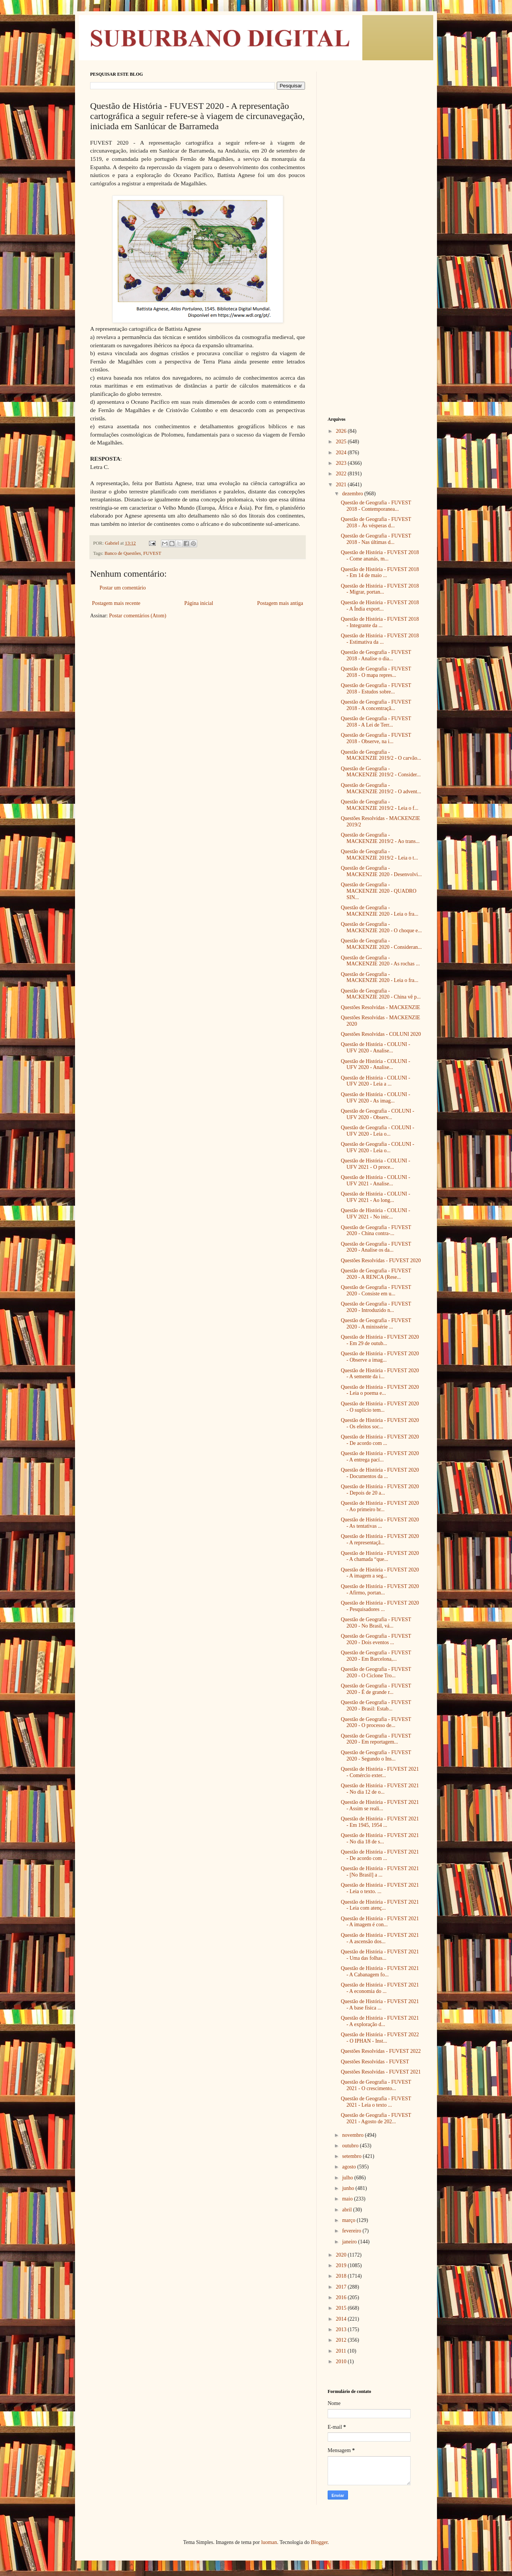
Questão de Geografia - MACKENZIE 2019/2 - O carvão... (381, 755)
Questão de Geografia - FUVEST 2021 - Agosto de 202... (376, 2118)
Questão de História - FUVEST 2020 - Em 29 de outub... (380, 1340)
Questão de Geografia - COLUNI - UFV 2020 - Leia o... (377, 1131)
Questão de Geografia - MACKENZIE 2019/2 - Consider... (381, 772)
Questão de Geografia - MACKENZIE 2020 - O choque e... (381, 927)
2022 (342, 473)
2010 (342, 2361)
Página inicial (198, 603)
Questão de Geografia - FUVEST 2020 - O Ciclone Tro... (376, 1672)
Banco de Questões (122, 553)
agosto (349, 2167)
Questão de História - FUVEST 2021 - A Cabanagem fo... (380, 1971)
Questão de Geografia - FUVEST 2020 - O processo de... (376, 1722)
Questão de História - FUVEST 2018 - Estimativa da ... (380, 639)
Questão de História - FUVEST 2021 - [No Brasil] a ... (380, 1872)
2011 (342, 2351)
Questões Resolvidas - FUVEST (375, 2061)
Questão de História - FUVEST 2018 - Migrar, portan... (380, 589)
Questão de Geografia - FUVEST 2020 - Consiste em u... (376, 1290)
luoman (269, 2542)
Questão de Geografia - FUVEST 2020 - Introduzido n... (376, 1307)
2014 (342, 2319)
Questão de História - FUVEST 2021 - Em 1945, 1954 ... (380, 1822)
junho (348, 2188)
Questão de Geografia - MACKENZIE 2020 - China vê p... (381, 994)
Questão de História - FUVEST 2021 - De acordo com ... (380, 1855)
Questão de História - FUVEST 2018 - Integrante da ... (380, 622)
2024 (342, 452)
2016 (342, 2297)
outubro (351, 2145)
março (349, 2220)
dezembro (353, 493)
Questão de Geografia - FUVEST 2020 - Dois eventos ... (376, 1639)
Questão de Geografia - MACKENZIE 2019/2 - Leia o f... (379, 805)
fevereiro (352, 2231)
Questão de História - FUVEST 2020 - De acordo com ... (380, 1440)
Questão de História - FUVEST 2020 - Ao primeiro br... (380, 1506)
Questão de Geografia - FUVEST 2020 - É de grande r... (376, 1689)
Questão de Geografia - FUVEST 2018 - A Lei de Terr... (376, 722)
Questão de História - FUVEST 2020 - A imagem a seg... (380, 1573)
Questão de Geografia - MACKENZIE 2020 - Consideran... (381, 944)
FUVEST (152, 553)
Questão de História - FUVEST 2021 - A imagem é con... (380, 1922)
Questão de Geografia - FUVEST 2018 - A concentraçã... (376, 705)
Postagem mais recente (116, 603)
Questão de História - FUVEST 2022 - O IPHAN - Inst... (380, 2038)
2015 (342, 2308)
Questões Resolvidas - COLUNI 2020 (381, 1034)
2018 (342, 2276)
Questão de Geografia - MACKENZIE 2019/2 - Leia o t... (379, 855)
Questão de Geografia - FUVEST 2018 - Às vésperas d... (376, 522)
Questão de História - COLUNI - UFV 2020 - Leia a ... (375, 1081)
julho (348, 2178)
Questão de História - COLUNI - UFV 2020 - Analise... (375, 1047)
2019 (342, 2265)
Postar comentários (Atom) (137, 615)
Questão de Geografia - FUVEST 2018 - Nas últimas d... (376, 539)
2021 (342, 484)
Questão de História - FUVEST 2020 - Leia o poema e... (380, 1390)
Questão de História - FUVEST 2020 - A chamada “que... (380, 1556)
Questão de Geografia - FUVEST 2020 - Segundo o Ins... (376, 1756)
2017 (342, 2287)
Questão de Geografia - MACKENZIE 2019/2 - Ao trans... (380, 838)
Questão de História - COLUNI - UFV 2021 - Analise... (375, 1180)
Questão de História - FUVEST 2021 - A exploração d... (380, 2021)
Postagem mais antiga (280, 603)
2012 (342, 2340)
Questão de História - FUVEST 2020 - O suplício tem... (380, 1407)
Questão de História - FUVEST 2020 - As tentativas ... (380, 1523)
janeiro (350, 2242)
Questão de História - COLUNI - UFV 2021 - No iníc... (375, 1214)
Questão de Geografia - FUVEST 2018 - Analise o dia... (376, 655)
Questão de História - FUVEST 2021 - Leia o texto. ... (380, 1888)
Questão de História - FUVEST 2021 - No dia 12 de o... (380, 1789)
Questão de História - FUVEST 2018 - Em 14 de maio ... (380, 573)
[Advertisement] (375, 185)
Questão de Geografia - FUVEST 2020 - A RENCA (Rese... (376, 1274)
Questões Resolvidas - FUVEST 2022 (381, 2051)
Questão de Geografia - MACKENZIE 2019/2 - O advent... (381, 788)
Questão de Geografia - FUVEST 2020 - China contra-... (376, 1231)
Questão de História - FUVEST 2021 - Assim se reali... (380, 1805)
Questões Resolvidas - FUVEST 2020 (381, 1260)
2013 (342, 2329)
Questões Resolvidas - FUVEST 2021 (381, 2072)
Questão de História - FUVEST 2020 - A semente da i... (380, 1374)
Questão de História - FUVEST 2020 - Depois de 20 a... (380, 1490)
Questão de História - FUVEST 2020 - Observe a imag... (380, 1357)
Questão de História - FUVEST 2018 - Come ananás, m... (380, 556)
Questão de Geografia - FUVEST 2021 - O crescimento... (376, 2085)
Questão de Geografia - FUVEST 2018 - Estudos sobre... (376, 689)
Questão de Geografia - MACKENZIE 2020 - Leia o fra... (379, 911)
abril (347, 2210)
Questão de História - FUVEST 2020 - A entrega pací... (380, 1457)
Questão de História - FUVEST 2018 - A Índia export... (380, 606)
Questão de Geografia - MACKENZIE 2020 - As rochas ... (380, 961)
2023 (342, 463)
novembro (353, 2135)
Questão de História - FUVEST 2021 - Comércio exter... (380, 1772)
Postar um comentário (123, 588)
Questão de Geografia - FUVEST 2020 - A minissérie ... (376, 1324)
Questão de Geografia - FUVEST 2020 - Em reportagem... (376, 1739)
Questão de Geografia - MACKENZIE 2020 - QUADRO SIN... (379, 891)
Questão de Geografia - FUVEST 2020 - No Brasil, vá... (376, 1623)
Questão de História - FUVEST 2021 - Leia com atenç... (380, 1905)
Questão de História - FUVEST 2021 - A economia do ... (380, 1988)
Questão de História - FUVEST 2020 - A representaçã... (380, 1539)
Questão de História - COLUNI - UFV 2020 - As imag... (375, 1098)
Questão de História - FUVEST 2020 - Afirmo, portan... (380, 1589)
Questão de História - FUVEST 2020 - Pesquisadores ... (380, 1606)
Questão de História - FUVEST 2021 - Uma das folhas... (380, 1955)
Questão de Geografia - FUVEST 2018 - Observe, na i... (376, 738)
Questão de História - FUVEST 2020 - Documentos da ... (380, 1473)
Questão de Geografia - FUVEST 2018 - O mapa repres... (376, 672)
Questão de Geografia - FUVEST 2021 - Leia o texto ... (376, 2102)
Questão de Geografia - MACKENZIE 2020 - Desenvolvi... (381, 871)
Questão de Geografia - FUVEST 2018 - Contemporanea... (376, 506)
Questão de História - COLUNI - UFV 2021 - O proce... (375, 1164)
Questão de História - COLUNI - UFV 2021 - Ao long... (375, 1197)
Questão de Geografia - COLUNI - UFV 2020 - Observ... (377, 1114)
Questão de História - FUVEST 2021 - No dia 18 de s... (380, 1838)
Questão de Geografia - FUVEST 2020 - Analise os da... (376, 1247)
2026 (342, 431)
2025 (342, 441)
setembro (352, 2156)
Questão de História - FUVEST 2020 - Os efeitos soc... (380, 1423)
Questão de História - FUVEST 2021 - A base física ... (380, 2005)
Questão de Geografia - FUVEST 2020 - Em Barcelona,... (376, 1656)
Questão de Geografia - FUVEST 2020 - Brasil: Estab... (376, 1706)
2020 (342, 2255)
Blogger (319, 2542)
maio (348, 2199)
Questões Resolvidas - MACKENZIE (380, 1007)
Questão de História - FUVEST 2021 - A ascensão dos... (380, 1938)
